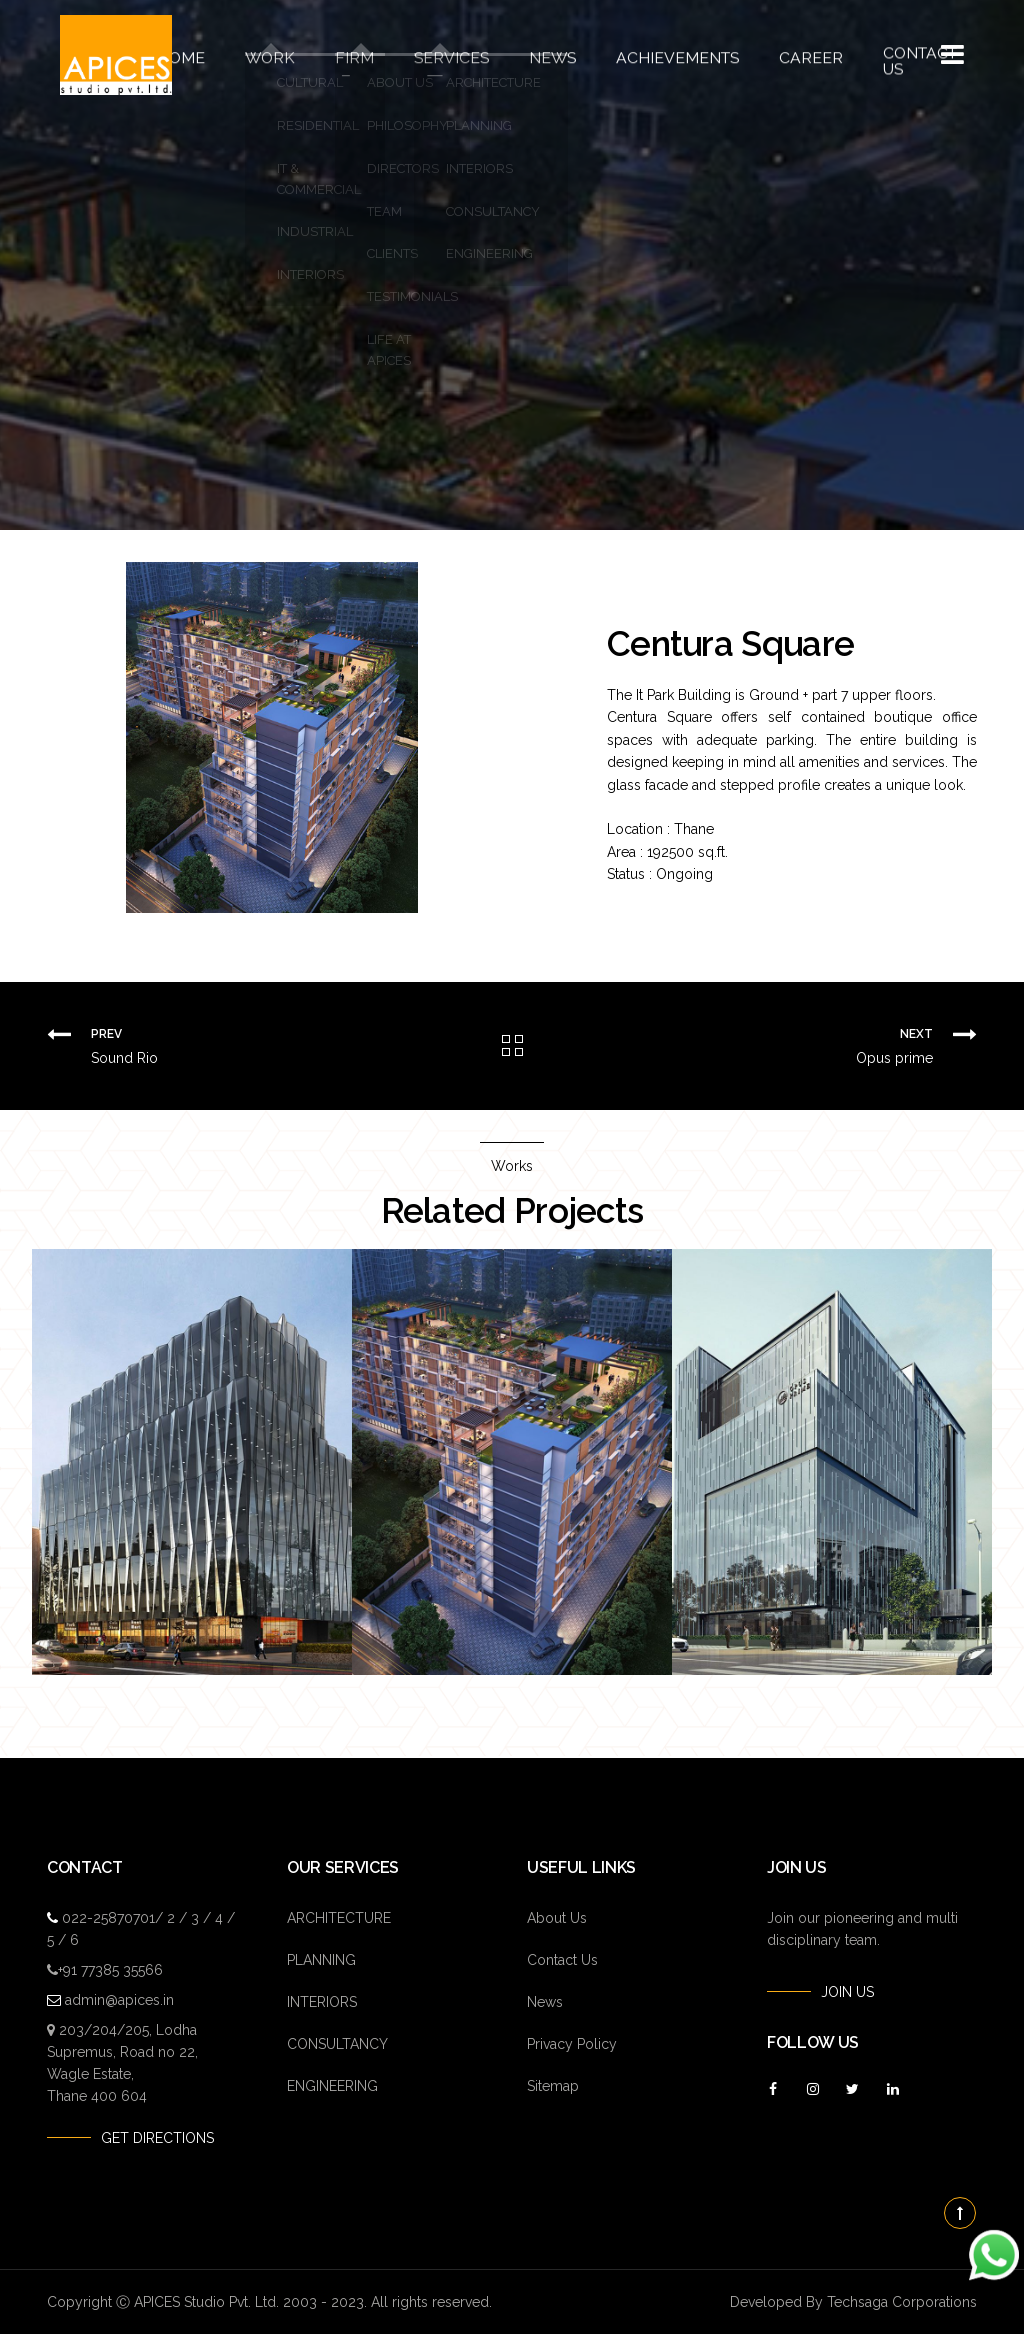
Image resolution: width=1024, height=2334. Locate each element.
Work (290, 55)
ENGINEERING (332, 2086)
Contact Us (880, 55)
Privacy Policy (572, 2044)
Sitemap (553, 2086)
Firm (368, 55)
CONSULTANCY (337, 2044)
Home (207, 55)
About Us (557, 1918)
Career (780, 55)
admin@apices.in (119, 2000)
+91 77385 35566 (110, 1970)
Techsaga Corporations (902, 2302)
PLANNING (321, 1960)
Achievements (661, 55)
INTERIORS (322, 2002)
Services (456, 55)
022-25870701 (108, 1918)
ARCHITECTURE (339, 1918)
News (548, 55)
